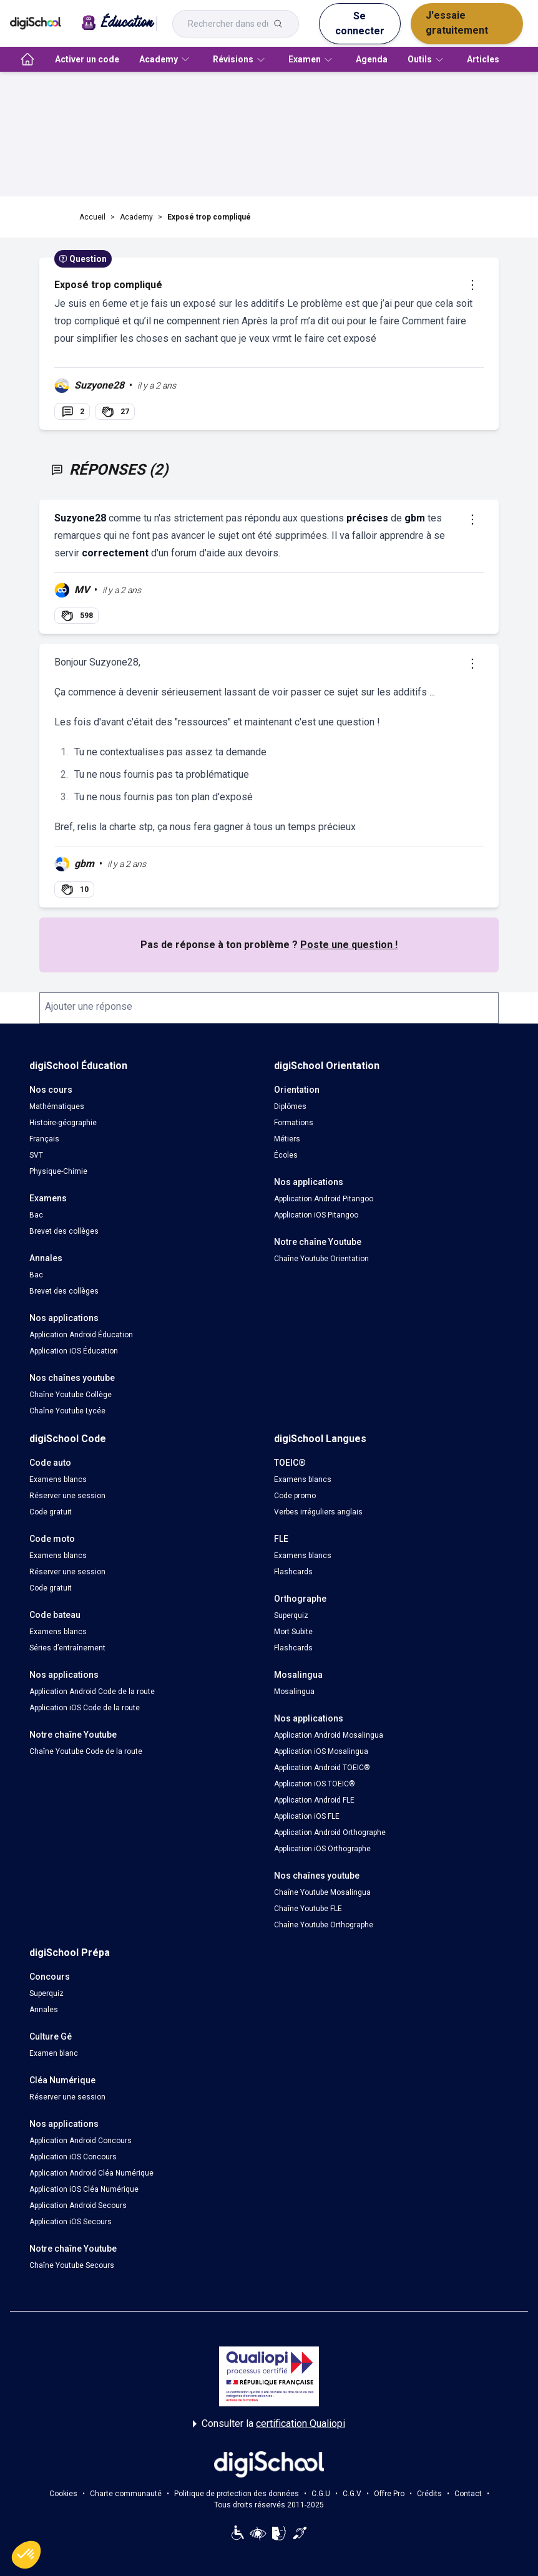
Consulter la (269, 2423)
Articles (483, 59)
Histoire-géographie (63, 1122)
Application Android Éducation (81, 1334)
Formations (293, 1122)
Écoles (286, 1155)
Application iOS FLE (307, 1816)
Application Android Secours (78, 2205)
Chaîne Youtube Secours (71, 2265)
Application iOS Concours (73, 2156)
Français (44, 1139)
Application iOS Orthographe (322, 1848)
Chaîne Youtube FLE (308, 1908)
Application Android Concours (80, 2140)
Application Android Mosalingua (328, 1735)
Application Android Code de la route (92, 1691)
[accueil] (27, 59)
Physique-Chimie (58, 1171)
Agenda (372, 59)
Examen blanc (53, 2053)
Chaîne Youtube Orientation (321, 1258)
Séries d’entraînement (67, 1648)
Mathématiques (56, 1106)
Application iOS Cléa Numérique (84, 2189)
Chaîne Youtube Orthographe (323, 1924)
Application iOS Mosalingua (321, 1751)
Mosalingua (294, 1691)
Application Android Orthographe (330, 1832)
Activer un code (87, 59)
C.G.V (352, 2493)
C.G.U (320, 2493)
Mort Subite (293, 1631)
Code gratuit (50, 1512)
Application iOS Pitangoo (316, 1215)
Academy (136, 217)
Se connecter (359, 23)
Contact (468, 2493)
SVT (36, 1155)
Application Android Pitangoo (323, 1198)
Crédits (429, 2493)
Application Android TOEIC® (322, 1767)
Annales (43, 2009)
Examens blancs (58, 1479)
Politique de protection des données (236, 2493)
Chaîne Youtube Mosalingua (322, 1892)
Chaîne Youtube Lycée (67, 1411)
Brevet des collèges (64, 1231)
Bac (36, 1215)
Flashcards (293, 1571)
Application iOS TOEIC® (314, 1783)
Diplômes (290, 1106)
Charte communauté (126, 2493)
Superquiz (291, 1615)
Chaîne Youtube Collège (70, 1394)
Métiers (287, 1139)
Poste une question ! (349, 945)
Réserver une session (67, 1495)
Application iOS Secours (70, 2221)
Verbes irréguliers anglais (318, 1512)
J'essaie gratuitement (457, 22)
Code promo (295, 1495)
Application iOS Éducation (73, 1351)
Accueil (92, 217)
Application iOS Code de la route (84, 1707)
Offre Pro (389, 2493)
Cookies (63, 2493)
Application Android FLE (314, 1800)
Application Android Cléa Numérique (91, 2173)
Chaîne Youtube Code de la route (85, 1751)
